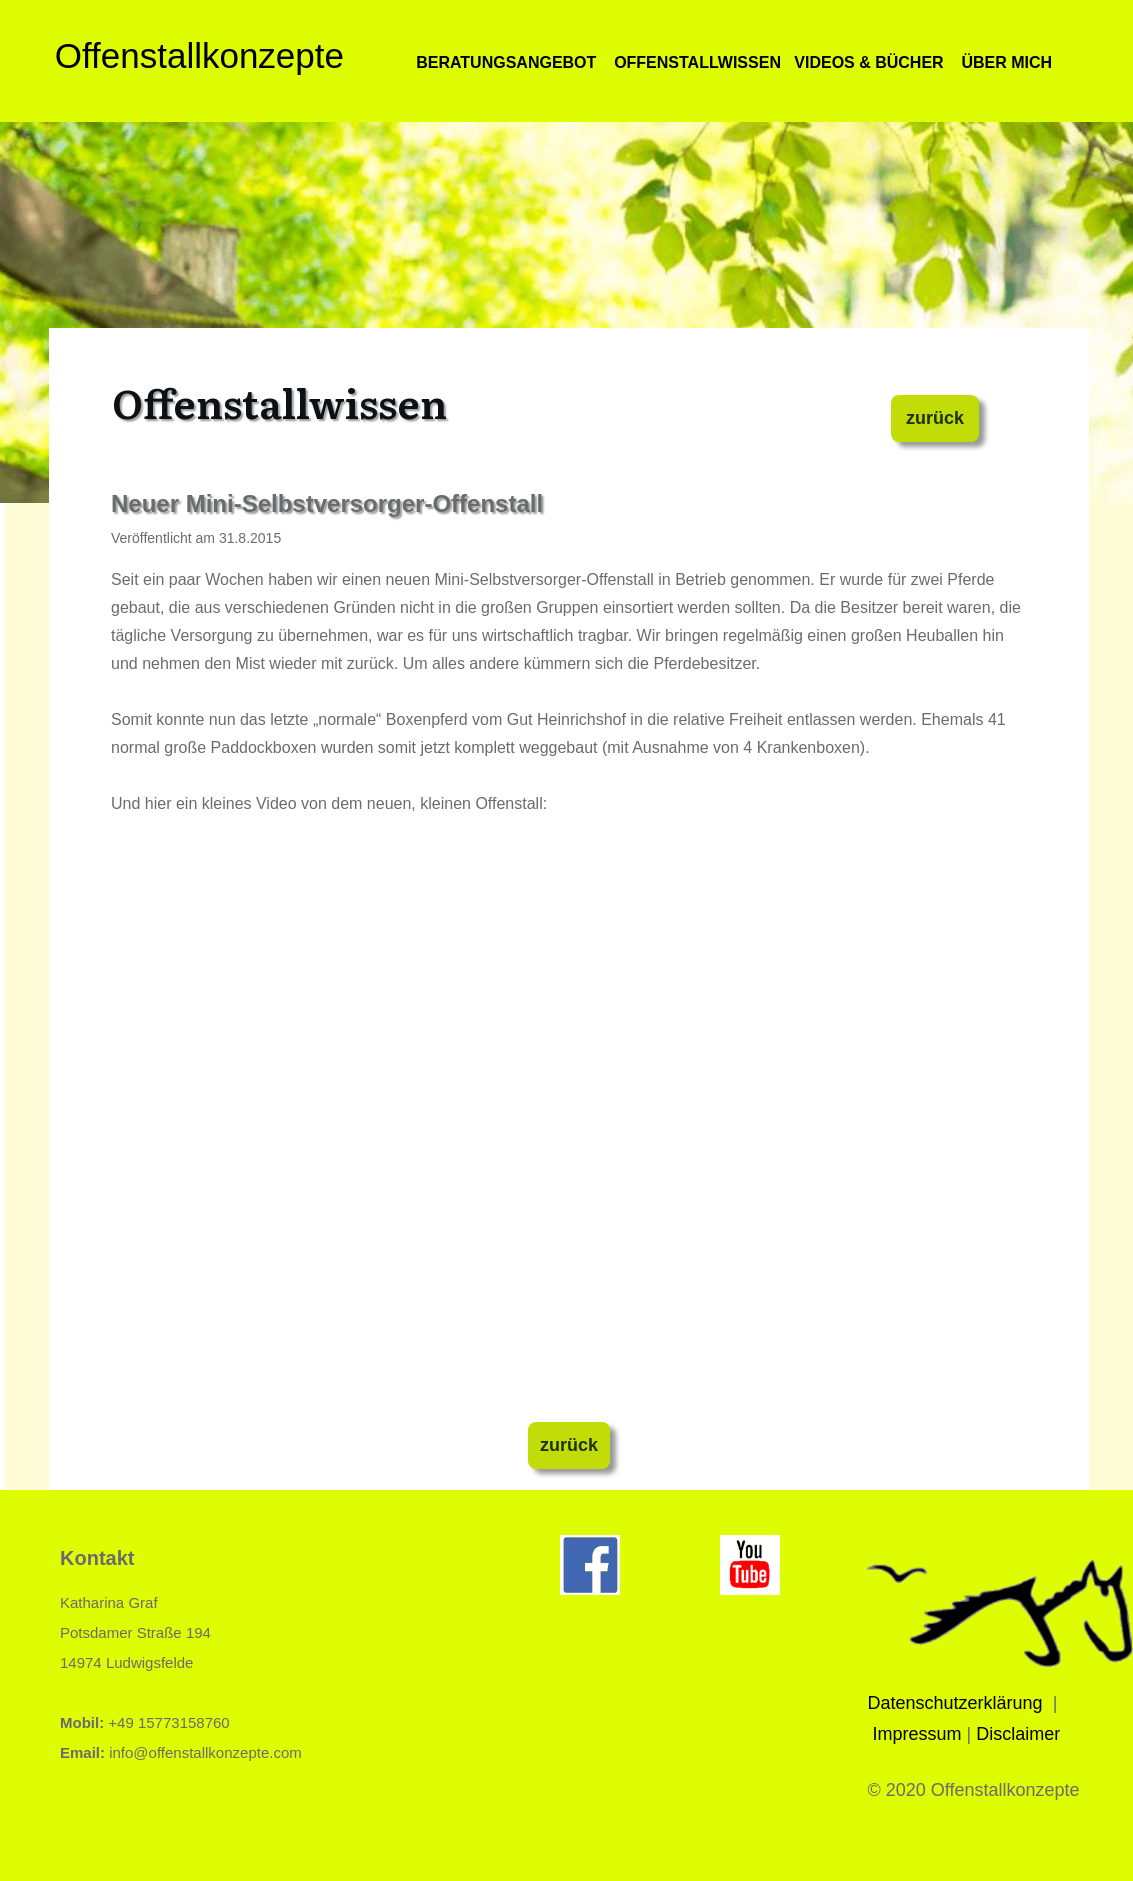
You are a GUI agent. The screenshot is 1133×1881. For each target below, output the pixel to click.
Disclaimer (1018, 1734)
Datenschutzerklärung (955, 1703)
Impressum (917, 1734)
